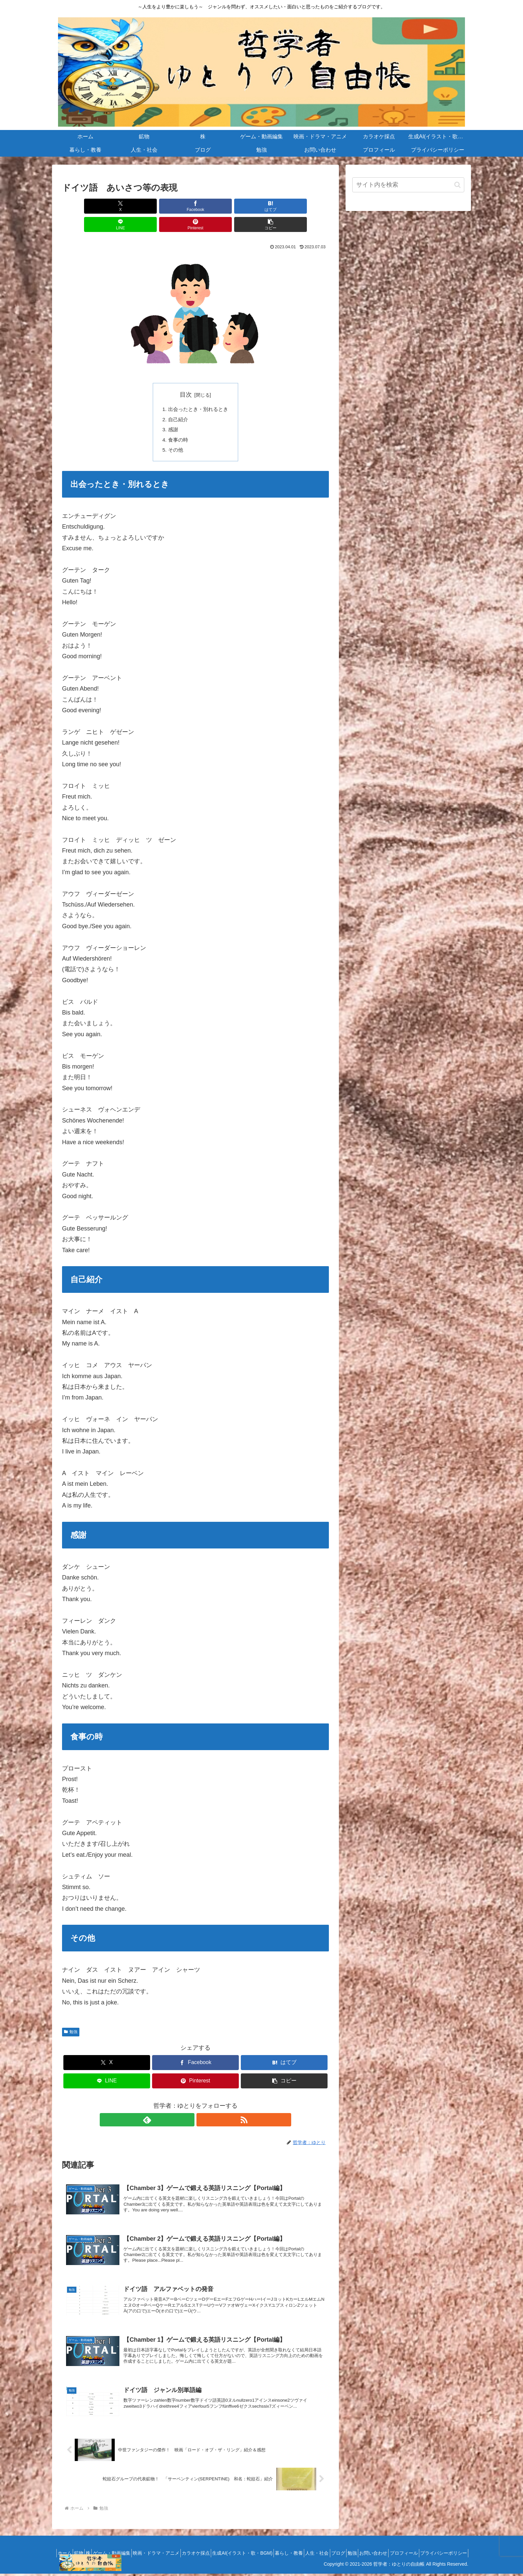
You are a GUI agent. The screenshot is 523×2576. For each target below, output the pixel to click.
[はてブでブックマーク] (173, 206)
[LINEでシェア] (217, 206)
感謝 (171, 413)
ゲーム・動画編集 (152, 2547)
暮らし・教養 (348, 2547)
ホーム (92, 2547)
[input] (408, 184)
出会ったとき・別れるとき (198, 391)
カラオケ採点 (246, 2547)
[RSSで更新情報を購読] (203, 2104)
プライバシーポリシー (441, 2555)
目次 (186, 376)
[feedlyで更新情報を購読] (187, 2104)
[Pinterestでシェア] (262, 206)
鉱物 (110, 2547)
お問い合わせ (451, 2547)
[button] (307, 206)
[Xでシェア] (83, 206)
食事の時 (176, 424)
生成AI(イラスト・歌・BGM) (297, 2547)
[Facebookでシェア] (128, 206)
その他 (174, 435)
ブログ (407, 2547)
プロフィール (397, 2555)
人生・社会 (381, 2547)
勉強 (70, 2016)
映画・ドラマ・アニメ (201, 2547)
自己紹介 (176, 402)
